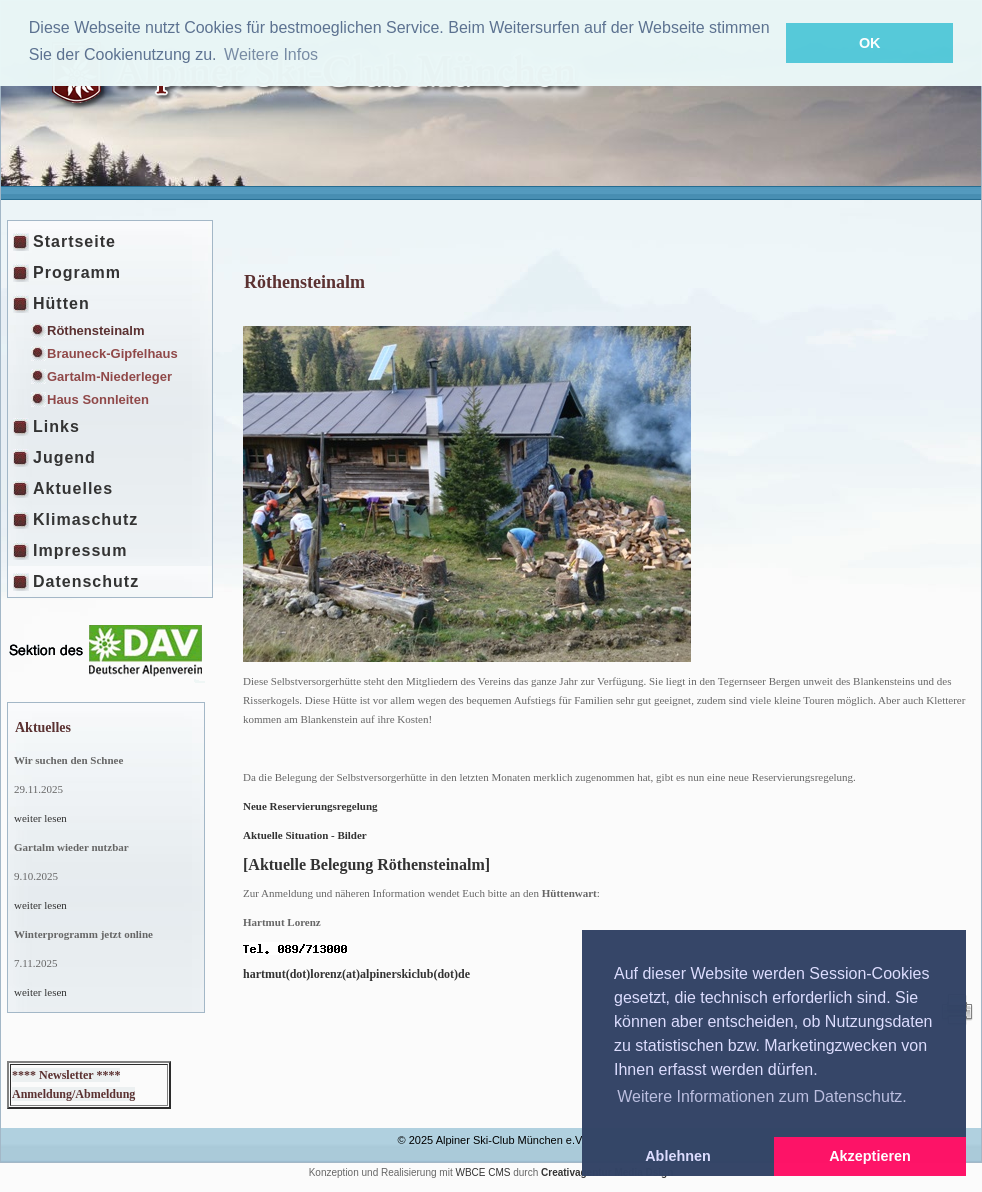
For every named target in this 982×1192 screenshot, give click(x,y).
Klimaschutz (85, 519)
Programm (77, 272)
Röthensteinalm (96, 330)
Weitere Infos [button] (271, 54)
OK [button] (870, 43)
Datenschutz (86, 581)
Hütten (61, 303)
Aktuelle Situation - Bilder (305, 835)
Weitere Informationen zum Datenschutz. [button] (762, 1096)
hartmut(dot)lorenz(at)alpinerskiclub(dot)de (356, 974)
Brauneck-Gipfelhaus (112, 353)
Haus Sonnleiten (98, 399)
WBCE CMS (482, 1172)
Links (56, 426)
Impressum (80, 550)
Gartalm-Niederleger (109, 376)
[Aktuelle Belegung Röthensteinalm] (366, 864)
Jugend (64, 457)
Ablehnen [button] (678, 1156)
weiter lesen (40, 818)
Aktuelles (73, 488)
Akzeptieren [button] (870, 1156)
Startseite (74, 241)
